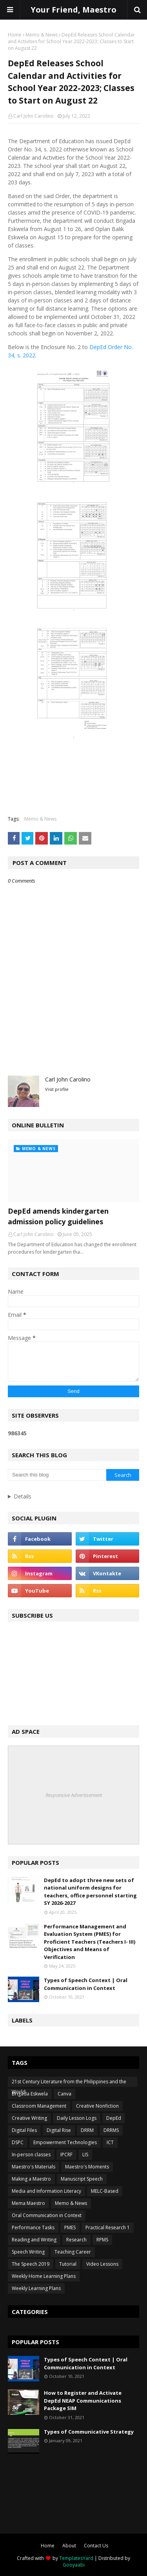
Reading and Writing (34, 2239)
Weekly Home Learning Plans (44, 2276)
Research (76, 2239)
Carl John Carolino (33, 116)
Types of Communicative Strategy (89, 2431)
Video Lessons (102, 2264)
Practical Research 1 (107, 2227)
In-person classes (31, 2154)
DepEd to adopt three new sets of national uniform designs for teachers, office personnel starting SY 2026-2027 (90, 1892)
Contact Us (96, 2545)
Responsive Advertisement (73, 1795)
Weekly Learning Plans (36, 2288)
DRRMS (111, 2130)
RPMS (102, 2239)
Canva (64, 2093)
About (69, 2545)
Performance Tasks (33, 2227)
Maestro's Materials (33, 2166)
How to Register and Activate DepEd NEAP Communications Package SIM (83, 2400)
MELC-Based (104, 2191)
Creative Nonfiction (97, 2106)
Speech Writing (28, 2251)
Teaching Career (72, 2251)
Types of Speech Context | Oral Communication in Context (85, 1984)
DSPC (18, 2142)
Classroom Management (39, 2106)
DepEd (113, 2118)
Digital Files (24, 2130)
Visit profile (57, 1089)
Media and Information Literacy (46, 2191)
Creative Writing (29, 2118)
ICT (110, 2142)
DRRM (87, 2130)
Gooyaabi (74, 2564)
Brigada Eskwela (30, 2093)
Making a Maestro (31, 2178)
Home (15, 34)
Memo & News (41, 34)
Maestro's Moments (87, 2166)
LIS (85, 2154)
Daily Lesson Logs (76, 2118)
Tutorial (67, 2264)
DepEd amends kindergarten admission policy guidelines (58, 1216)
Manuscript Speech (82, 2178)
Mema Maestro (28, 2203)
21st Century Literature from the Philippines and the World (69, 2082)
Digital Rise (59, 2130)
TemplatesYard (76, 2558)
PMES (70, 2227)
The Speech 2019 (30, 2264)
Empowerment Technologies (65, 2142)
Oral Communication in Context (47, 2215)
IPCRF (66, 2154)
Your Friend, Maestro (73, 9)
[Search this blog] (57, 1475)
